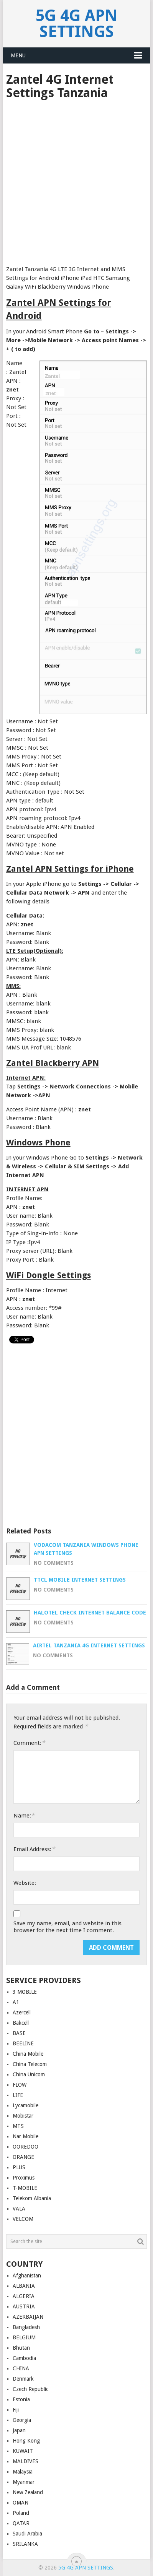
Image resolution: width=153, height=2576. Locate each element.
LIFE (18, 2095)
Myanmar (24, 2482)
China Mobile (28, 2054)
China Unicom (29, 2074)
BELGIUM (24, 2337)
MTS (18, 2126)
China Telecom (30, 2064)
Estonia (21, 2399)
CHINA (21, 2368)
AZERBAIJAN (28, 2317)
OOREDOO (25, 2147)
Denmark (23, 2379)
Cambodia (24, 2358)
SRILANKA (25, 2544)
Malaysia (23, 2472)
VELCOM (23, 2219)
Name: (24, 1815)
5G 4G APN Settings (77, 23)
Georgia (22, 2420)
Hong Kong (26, 2441)
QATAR (21, 2523)
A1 (16, 2002)
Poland (21, 2513)
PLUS (19, 2167)
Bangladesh (26, 2327)
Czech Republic (30, 2389)
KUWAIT (23, 2451)
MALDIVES (25, 2461)
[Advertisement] (76, 180)
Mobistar (23, 2116)
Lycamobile (25, 2105)
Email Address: (34, 1849)
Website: (24, 1882)
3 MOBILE (25, 1992)
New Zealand (28, 2492)
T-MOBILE (25, 2188)
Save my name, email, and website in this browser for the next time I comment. (67, 1927)
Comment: (29, 1742)
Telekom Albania (32, 2198)
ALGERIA (24, 2296)
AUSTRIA (24, 2306)
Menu (18, 55)
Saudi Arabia (27, 2534)
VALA (19, 2209)
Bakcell (21, 2023)
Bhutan (21, 2348)
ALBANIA (24, 2286)
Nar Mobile (25, 2136)
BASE (19, 2033)
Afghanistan (27, 2275)
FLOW (19, 2085)
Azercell (22, 2012)
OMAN (20, 2503)
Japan (19, 2430)
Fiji (16, 2410)
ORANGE (23, 2157)
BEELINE (23, 2043)
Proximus (24, 2178)
